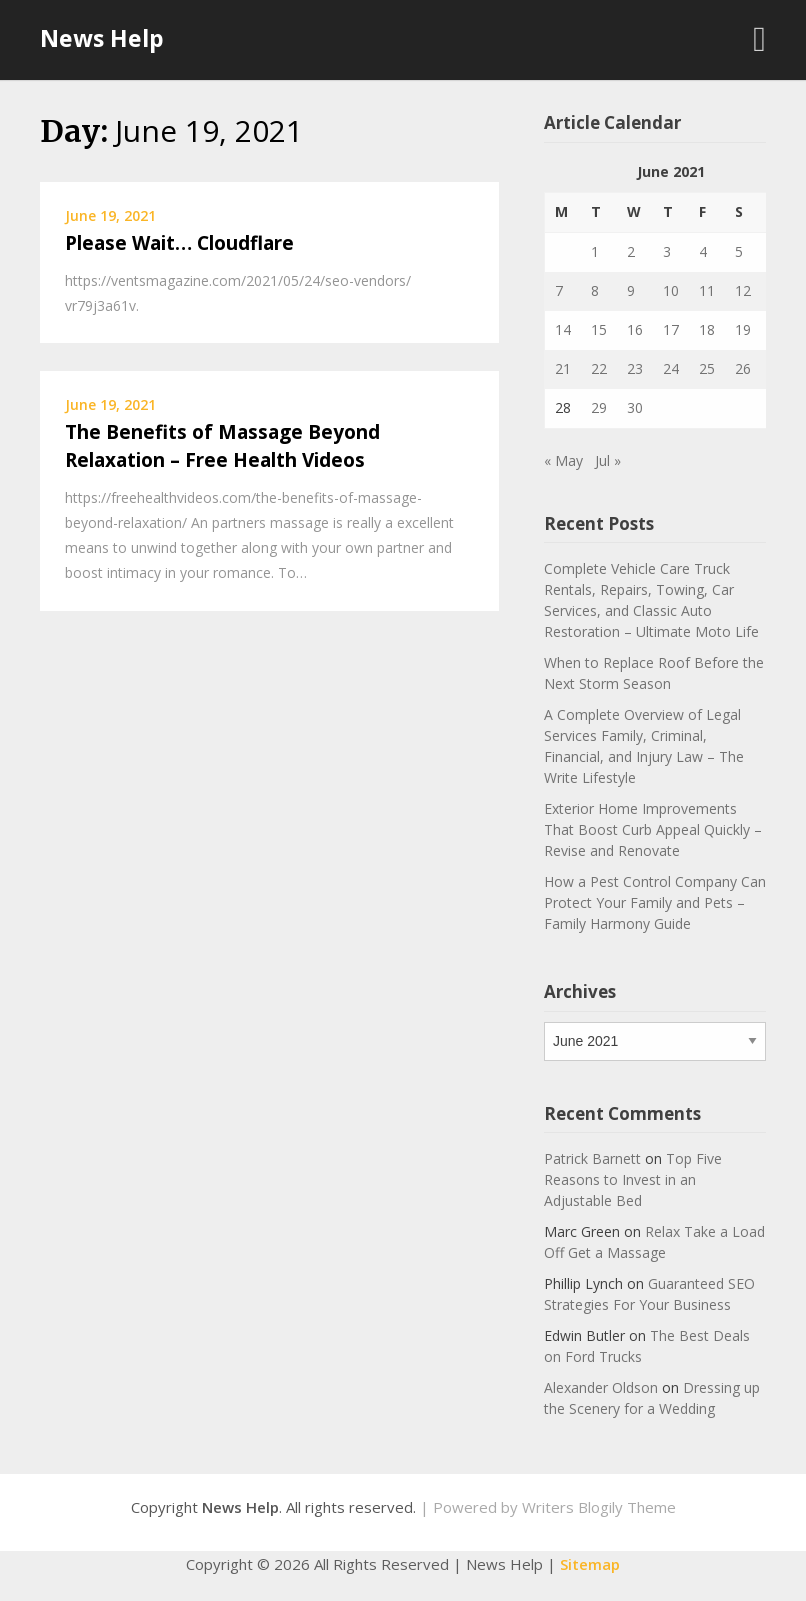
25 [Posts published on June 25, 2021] (707, 368)
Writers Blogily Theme (599, 1507)
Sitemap (590, 1564)
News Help (102, 38)
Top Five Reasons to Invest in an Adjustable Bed (633, 1179)
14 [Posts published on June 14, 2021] (563, 329)
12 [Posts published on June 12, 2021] (743, 290)
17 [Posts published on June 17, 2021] (671, 329)
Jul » (608, 460)
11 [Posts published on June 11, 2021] (707, 290)
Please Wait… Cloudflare (179, 243)
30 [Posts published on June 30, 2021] (635, 407)
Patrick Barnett (592, 1158)
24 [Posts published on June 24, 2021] (671, 368)
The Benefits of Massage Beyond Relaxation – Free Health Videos (222, 446)
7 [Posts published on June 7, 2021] (559, 290)
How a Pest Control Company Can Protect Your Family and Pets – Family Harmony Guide (655, 902)
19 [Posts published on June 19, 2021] (743, 329)
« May (563, 460)
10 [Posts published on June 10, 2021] (671, 290)
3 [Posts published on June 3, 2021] (667, 251)
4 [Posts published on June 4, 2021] (703, 251)
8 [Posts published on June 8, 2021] (595, 290)
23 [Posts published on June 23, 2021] (635, 368)
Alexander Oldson (601, 1387)
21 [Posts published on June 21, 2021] (563, 368)
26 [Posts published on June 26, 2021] (743, 368)
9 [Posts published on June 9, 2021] (631, 290)
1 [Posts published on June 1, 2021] (595, 251)
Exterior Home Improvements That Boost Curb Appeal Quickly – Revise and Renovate (653, 829)
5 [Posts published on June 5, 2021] (739, 251)
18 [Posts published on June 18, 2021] (707, 329)
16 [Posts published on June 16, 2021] (635, 329)
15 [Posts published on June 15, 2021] (599, 329)
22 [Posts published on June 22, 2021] (599, 368)
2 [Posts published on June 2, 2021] (631, 251)
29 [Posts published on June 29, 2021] (599, 407)
